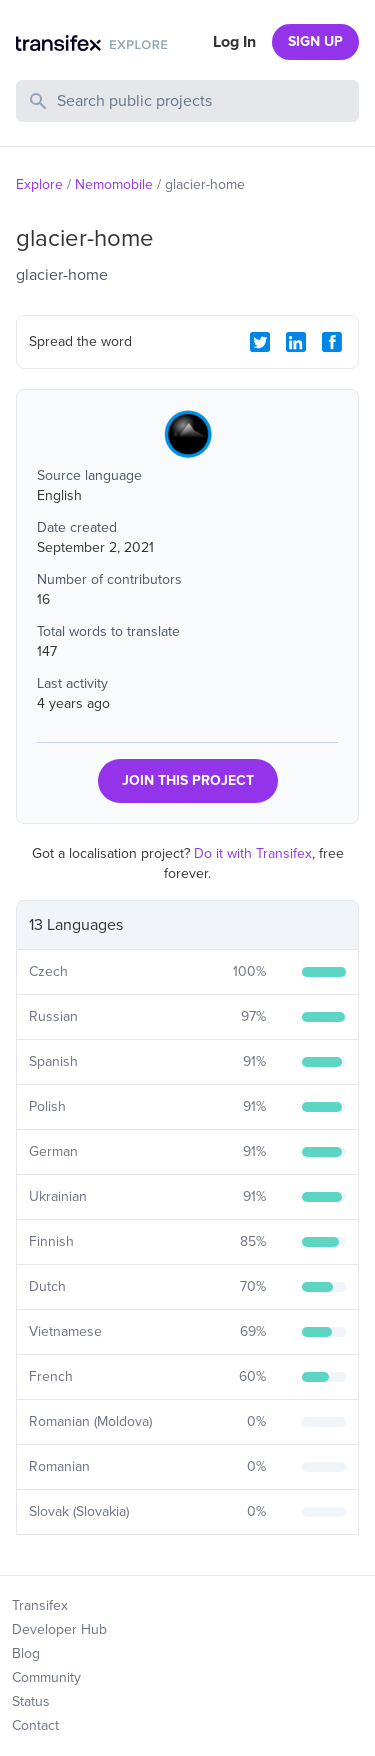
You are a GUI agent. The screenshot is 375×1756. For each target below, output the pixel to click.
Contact (35, 1725)
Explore (39, 184)
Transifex (40, 1605)
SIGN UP (315, 41)
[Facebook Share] (332, 342)
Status (31, 1701)
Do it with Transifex (253, 853)
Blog (26, 1653)
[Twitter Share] (260, 342)
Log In (234, 42)
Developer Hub (59, 1629)
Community (46, 1677)
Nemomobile (114, 184)
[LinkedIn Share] (296, 342)
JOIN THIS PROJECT (188, 780)
